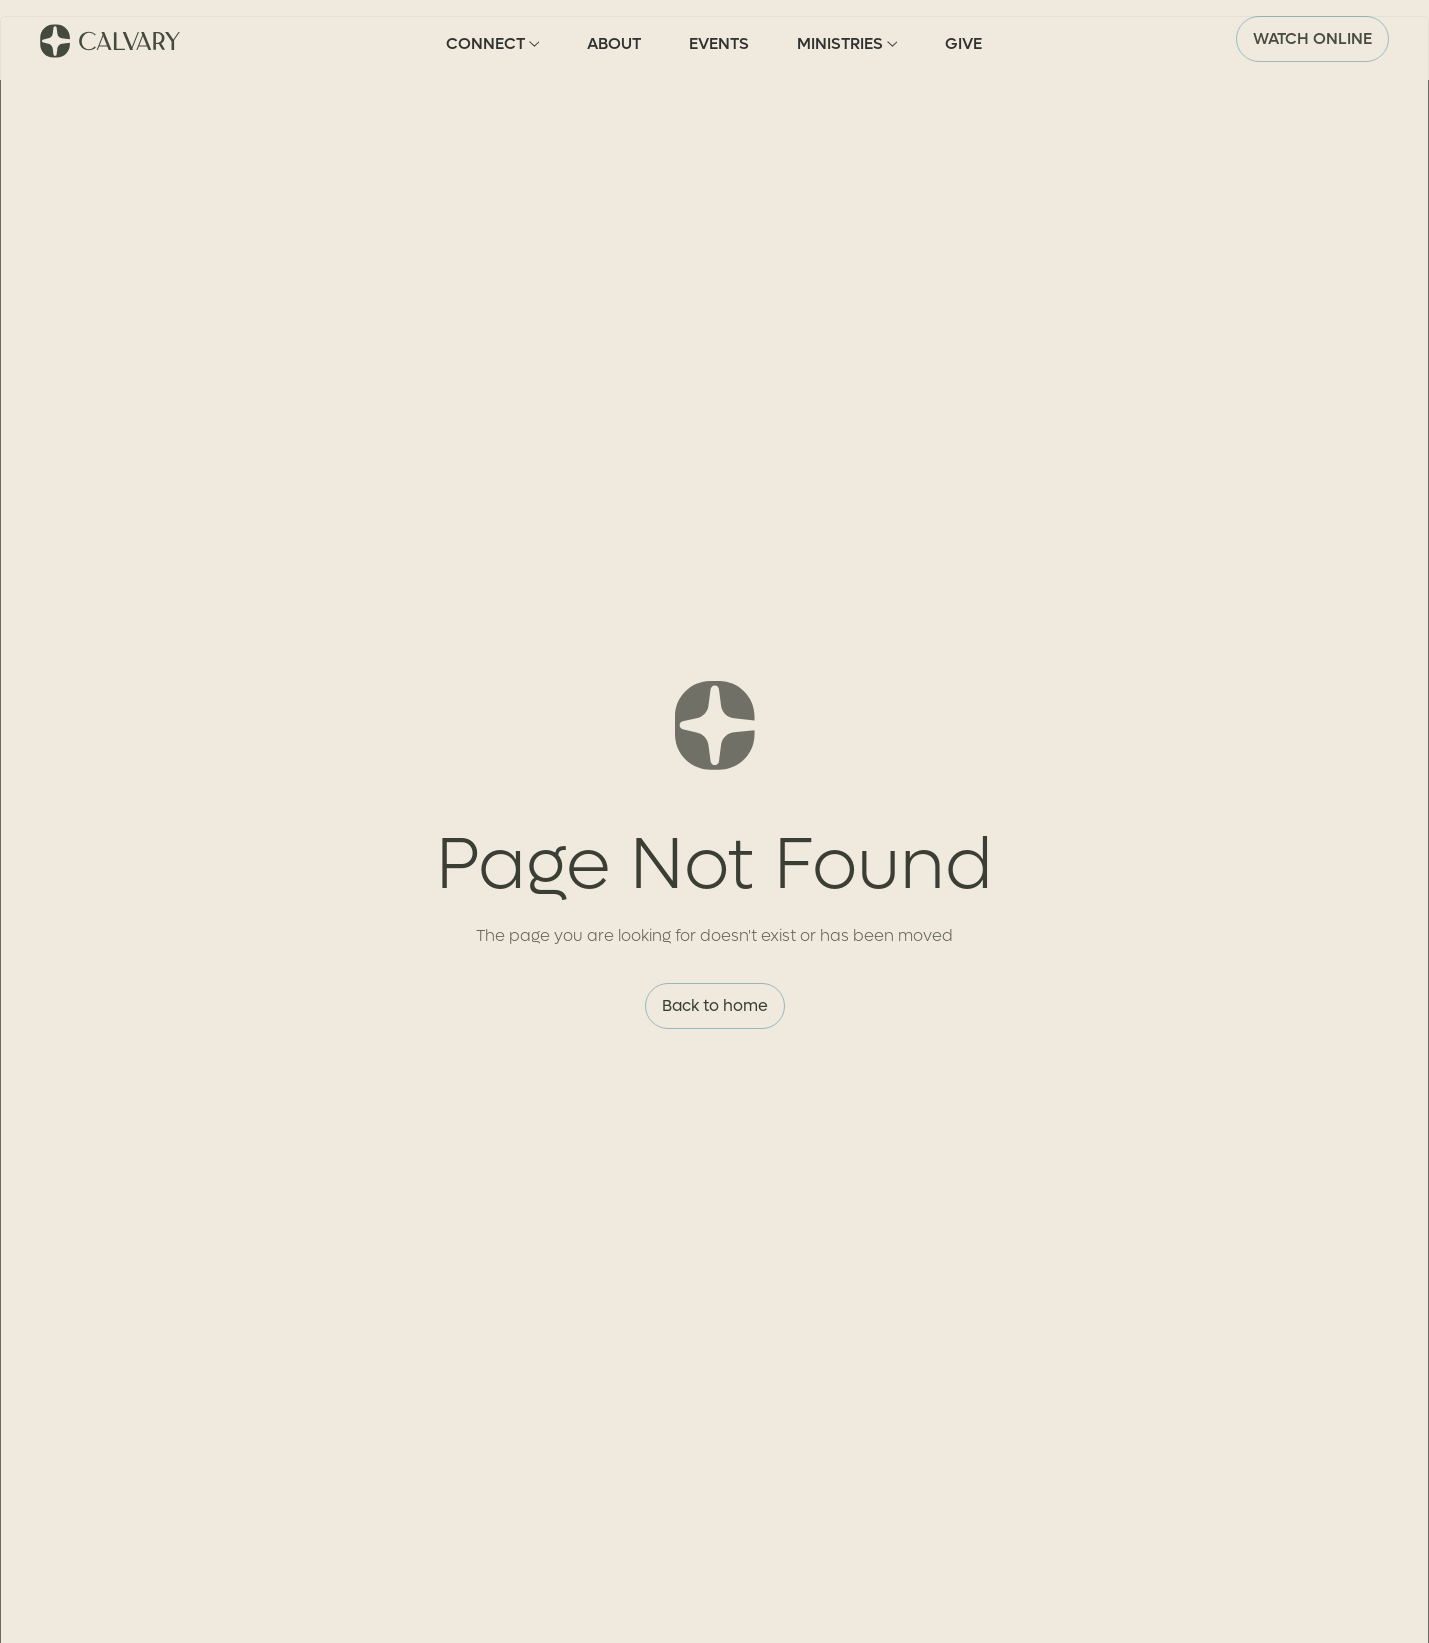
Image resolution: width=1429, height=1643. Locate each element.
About (614, 43)
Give (963, 43)
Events (719, 43)
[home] (111, 40)
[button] (492, 40)
